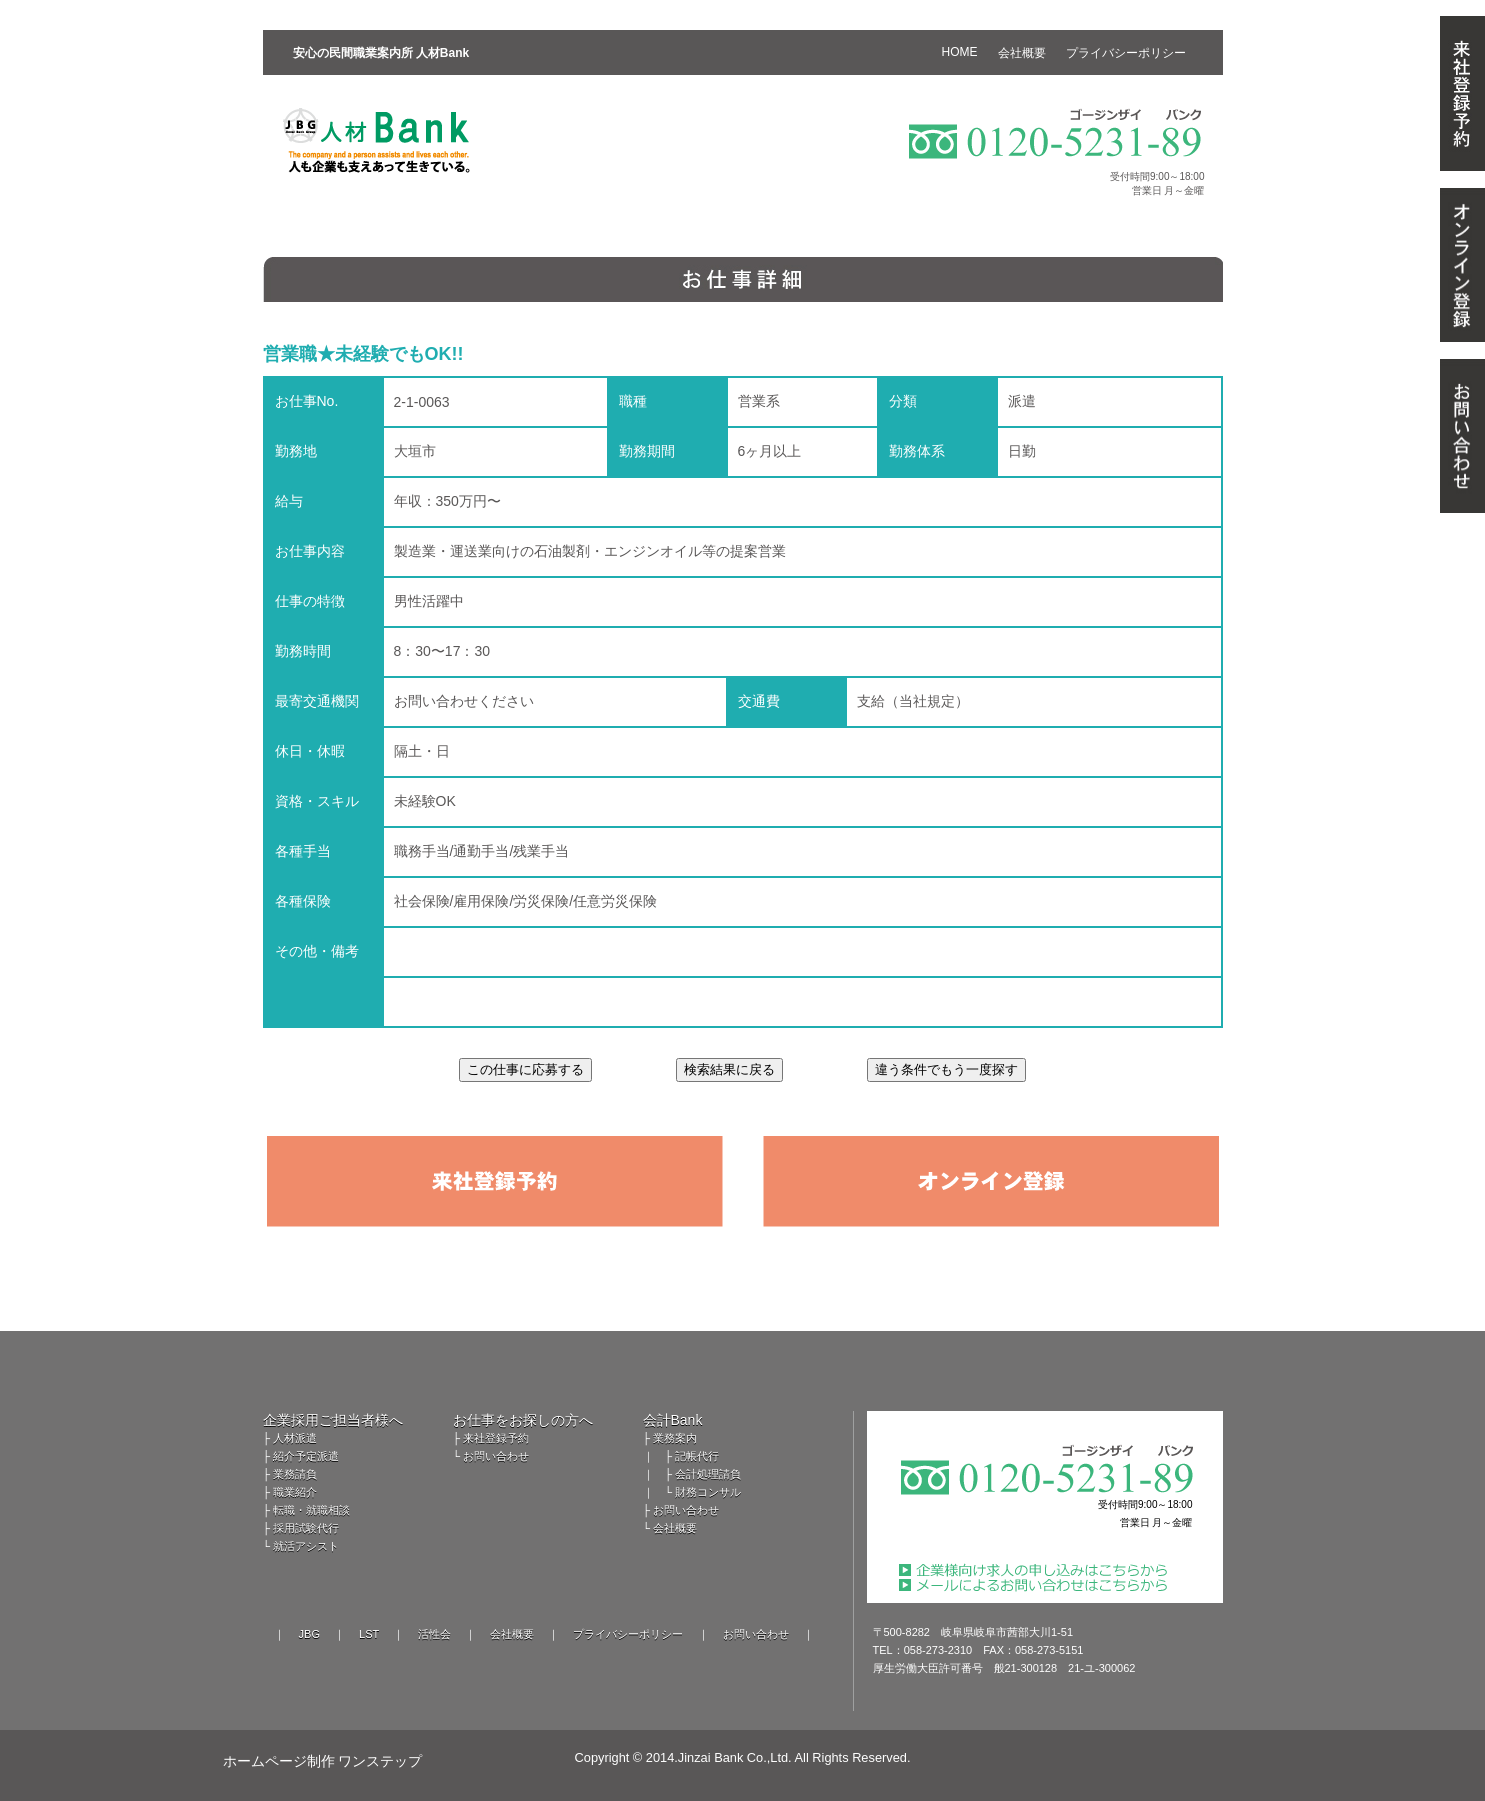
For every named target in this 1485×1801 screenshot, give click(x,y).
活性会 (434, 1634)
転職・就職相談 (311, 1510)
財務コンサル (708, 1492)
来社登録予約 (496, 1438)
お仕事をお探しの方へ (523, 1420)
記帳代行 (697, 1456)
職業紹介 (295, 1492)
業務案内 (675, 1438)
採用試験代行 (306, 1528)
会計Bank (673, 1420)
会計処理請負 (708, 1474)
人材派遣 (295, 1438)
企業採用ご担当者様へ (333, 1420)
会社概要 (675, 1528)
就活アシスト (306, 1546)
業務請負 (295, 1474)
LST (369, 1634)
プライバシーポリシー (628, 1634)
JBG (309, 1634)
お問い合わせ (496, 1456)
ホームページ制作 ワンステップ (323, 1761)
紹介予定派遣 (306, 1456)
